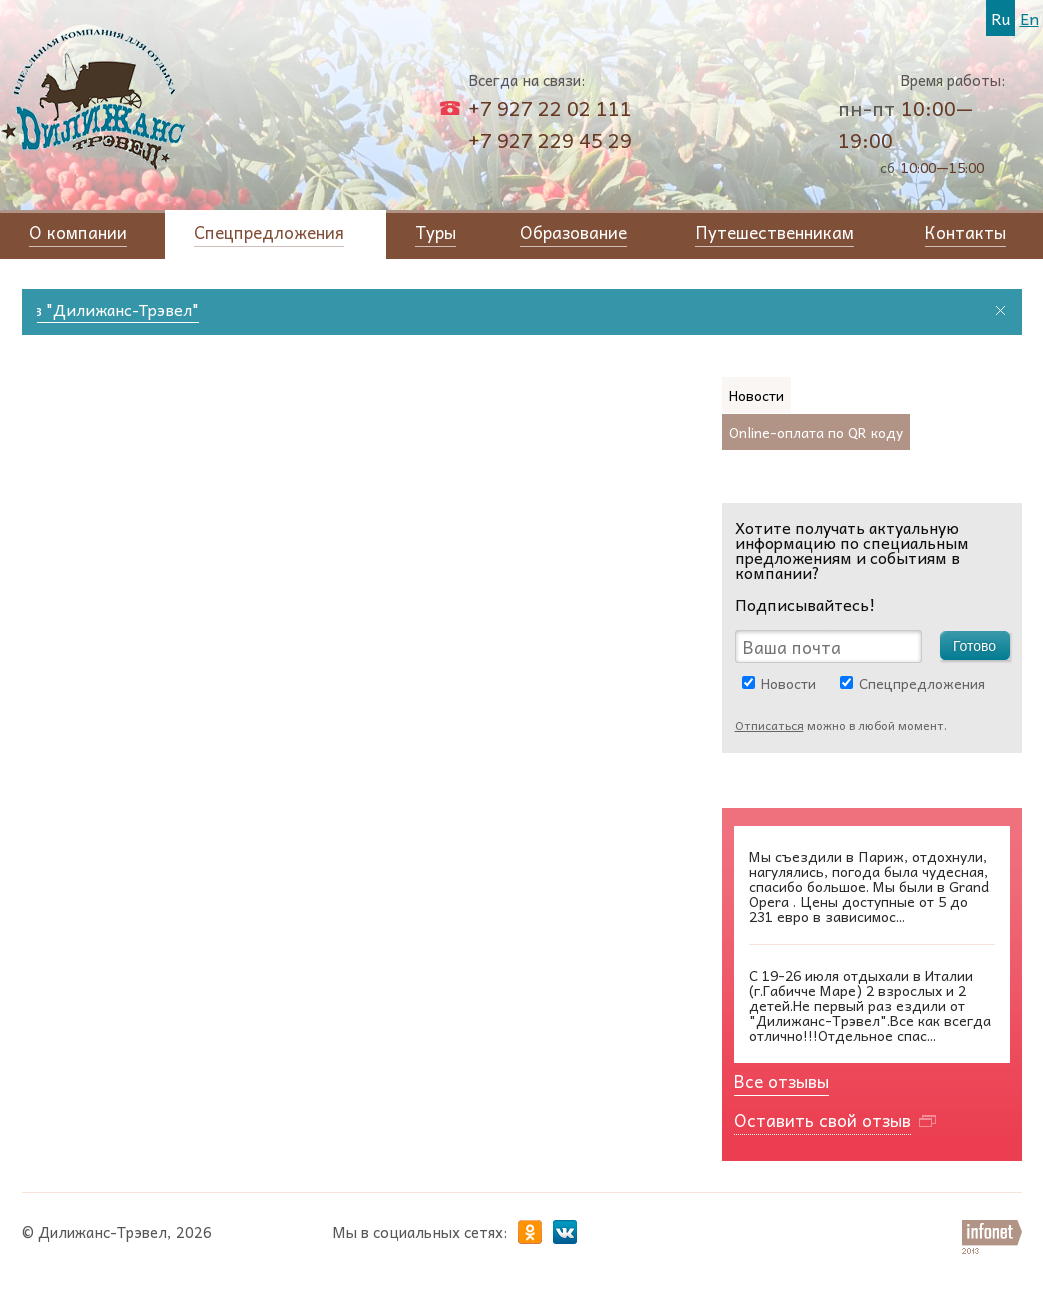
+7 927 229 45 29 (550, 140)
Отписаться (769, 725)
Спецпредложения (922, 683)
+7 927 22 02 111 (550, 108)
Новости (788, 683)
